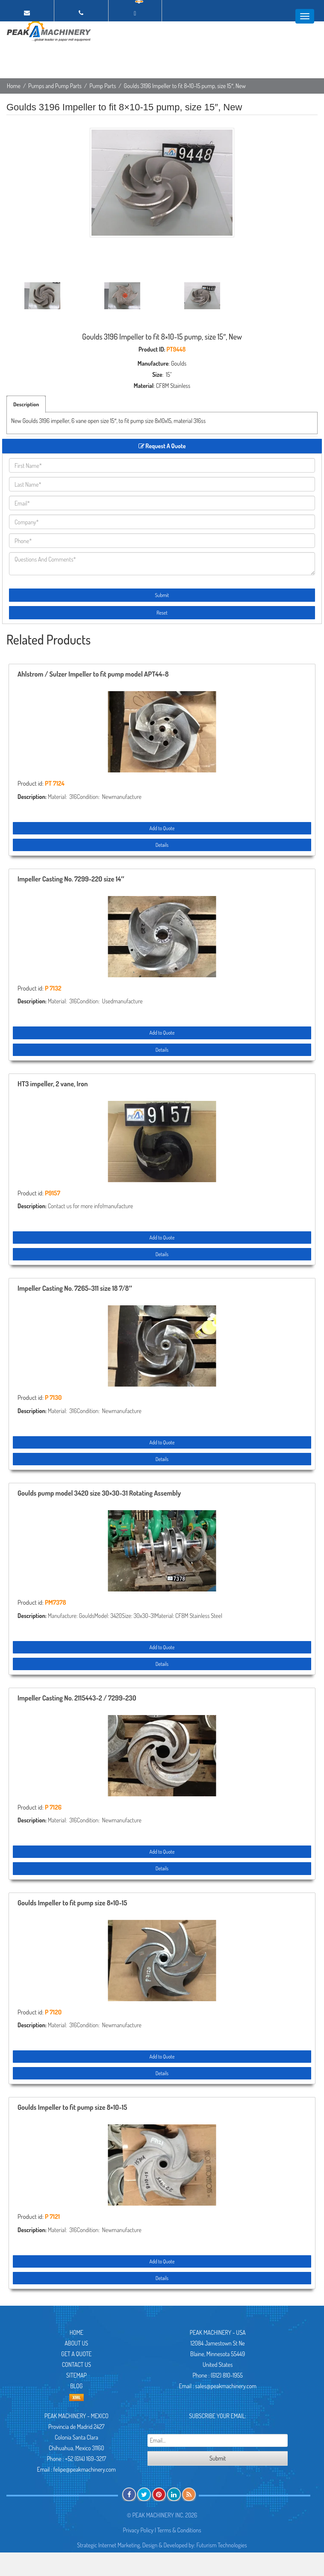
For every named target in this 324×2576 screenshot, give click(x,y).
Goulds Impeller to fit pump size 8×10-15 (72, 1903)
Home (14, 85)
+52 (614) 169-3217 (85, 2458)
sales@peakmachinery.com (225, 2386)
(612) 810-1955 (227, 2375)
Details (162, 845)
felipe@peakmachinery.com (84, 2469)
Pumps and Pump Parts (55, 85)
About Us (76, 2343)
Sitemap (76, 2375)
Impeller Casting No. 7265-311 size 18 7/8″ (75, 1288)
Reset (161, 612)
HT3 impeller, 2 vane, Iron (53, 1084)
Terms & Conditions (179, 2530)
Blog (76, 2386)
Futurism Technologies (222, 2545)
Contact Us (76, 2364)
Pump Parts (102, 85)
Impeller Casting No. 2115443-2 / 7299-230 (77, 1698)
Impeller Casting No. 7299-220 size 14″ (71, 879)
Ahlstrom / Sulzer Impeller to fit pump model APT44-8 (93, 674)
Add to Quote (161, 828)
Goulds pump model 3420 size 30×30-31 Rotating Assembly (99, 1493)
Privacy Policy (138, 2530)
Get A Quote (76, 2353)
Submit (162, 595)
